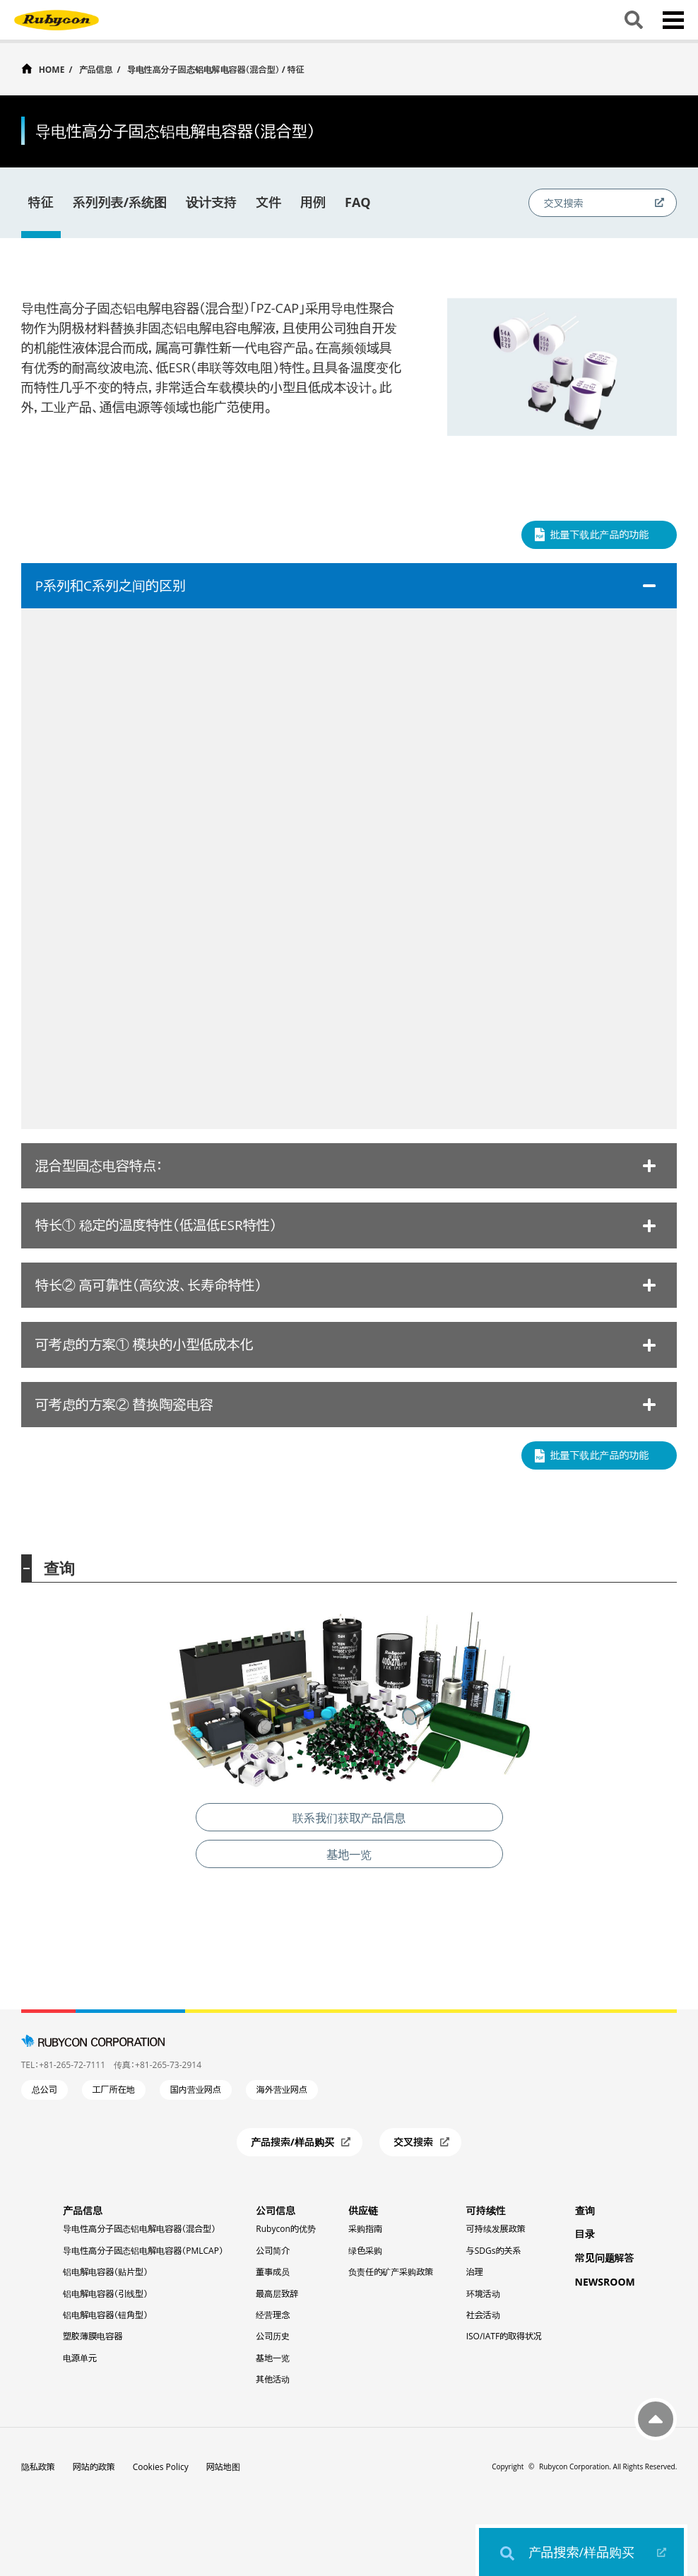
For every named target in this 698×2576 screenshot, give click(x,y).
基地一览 (273, 2358)
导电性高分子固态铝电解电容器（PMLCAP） (143, 2251)
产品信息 (96, 70)
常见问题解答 (604, 2257)
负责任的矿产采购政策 (390, 2272)
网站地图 (223, 2467)
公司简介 (273, 2251)
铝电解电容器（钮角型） (105, 2315)
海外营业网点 (281, 2090)
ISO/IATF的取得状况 (504, 2336)
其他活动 (273, 2379)
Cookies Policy (161, 2467)
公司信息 (275, 2210)
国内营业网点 (195, 2090)
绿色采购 (365, 2251)
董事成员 (273, 2272)
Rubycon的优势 (285, 2229)
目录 (585, 2233)
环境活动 (483, 2294)
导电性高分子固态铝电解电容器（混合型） (139, 2229)
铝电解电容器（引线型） (105, 2294)
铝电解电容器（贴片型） (105, 2272)
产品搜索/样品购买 (581, 2551)
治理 (474, 2272)
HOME (52, 69)
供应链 (363, 2210)
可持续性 (486, 2210)
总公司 (44, 2090)
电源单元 (80, 2358)
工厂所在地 (114, 2090)
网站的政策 (94, 2467)
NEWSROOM (605, 2281)
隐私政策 (38, 2467)
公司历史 (273, 2336)
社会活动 (483, 2315)
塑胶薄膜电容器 (92, 2336)
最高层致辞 (277, 2294)
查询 (585, 2210)
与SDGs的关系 (493, 2251)
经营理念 (273, 2315)
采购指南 (365, 2229)
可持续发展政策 (496, 2229)
